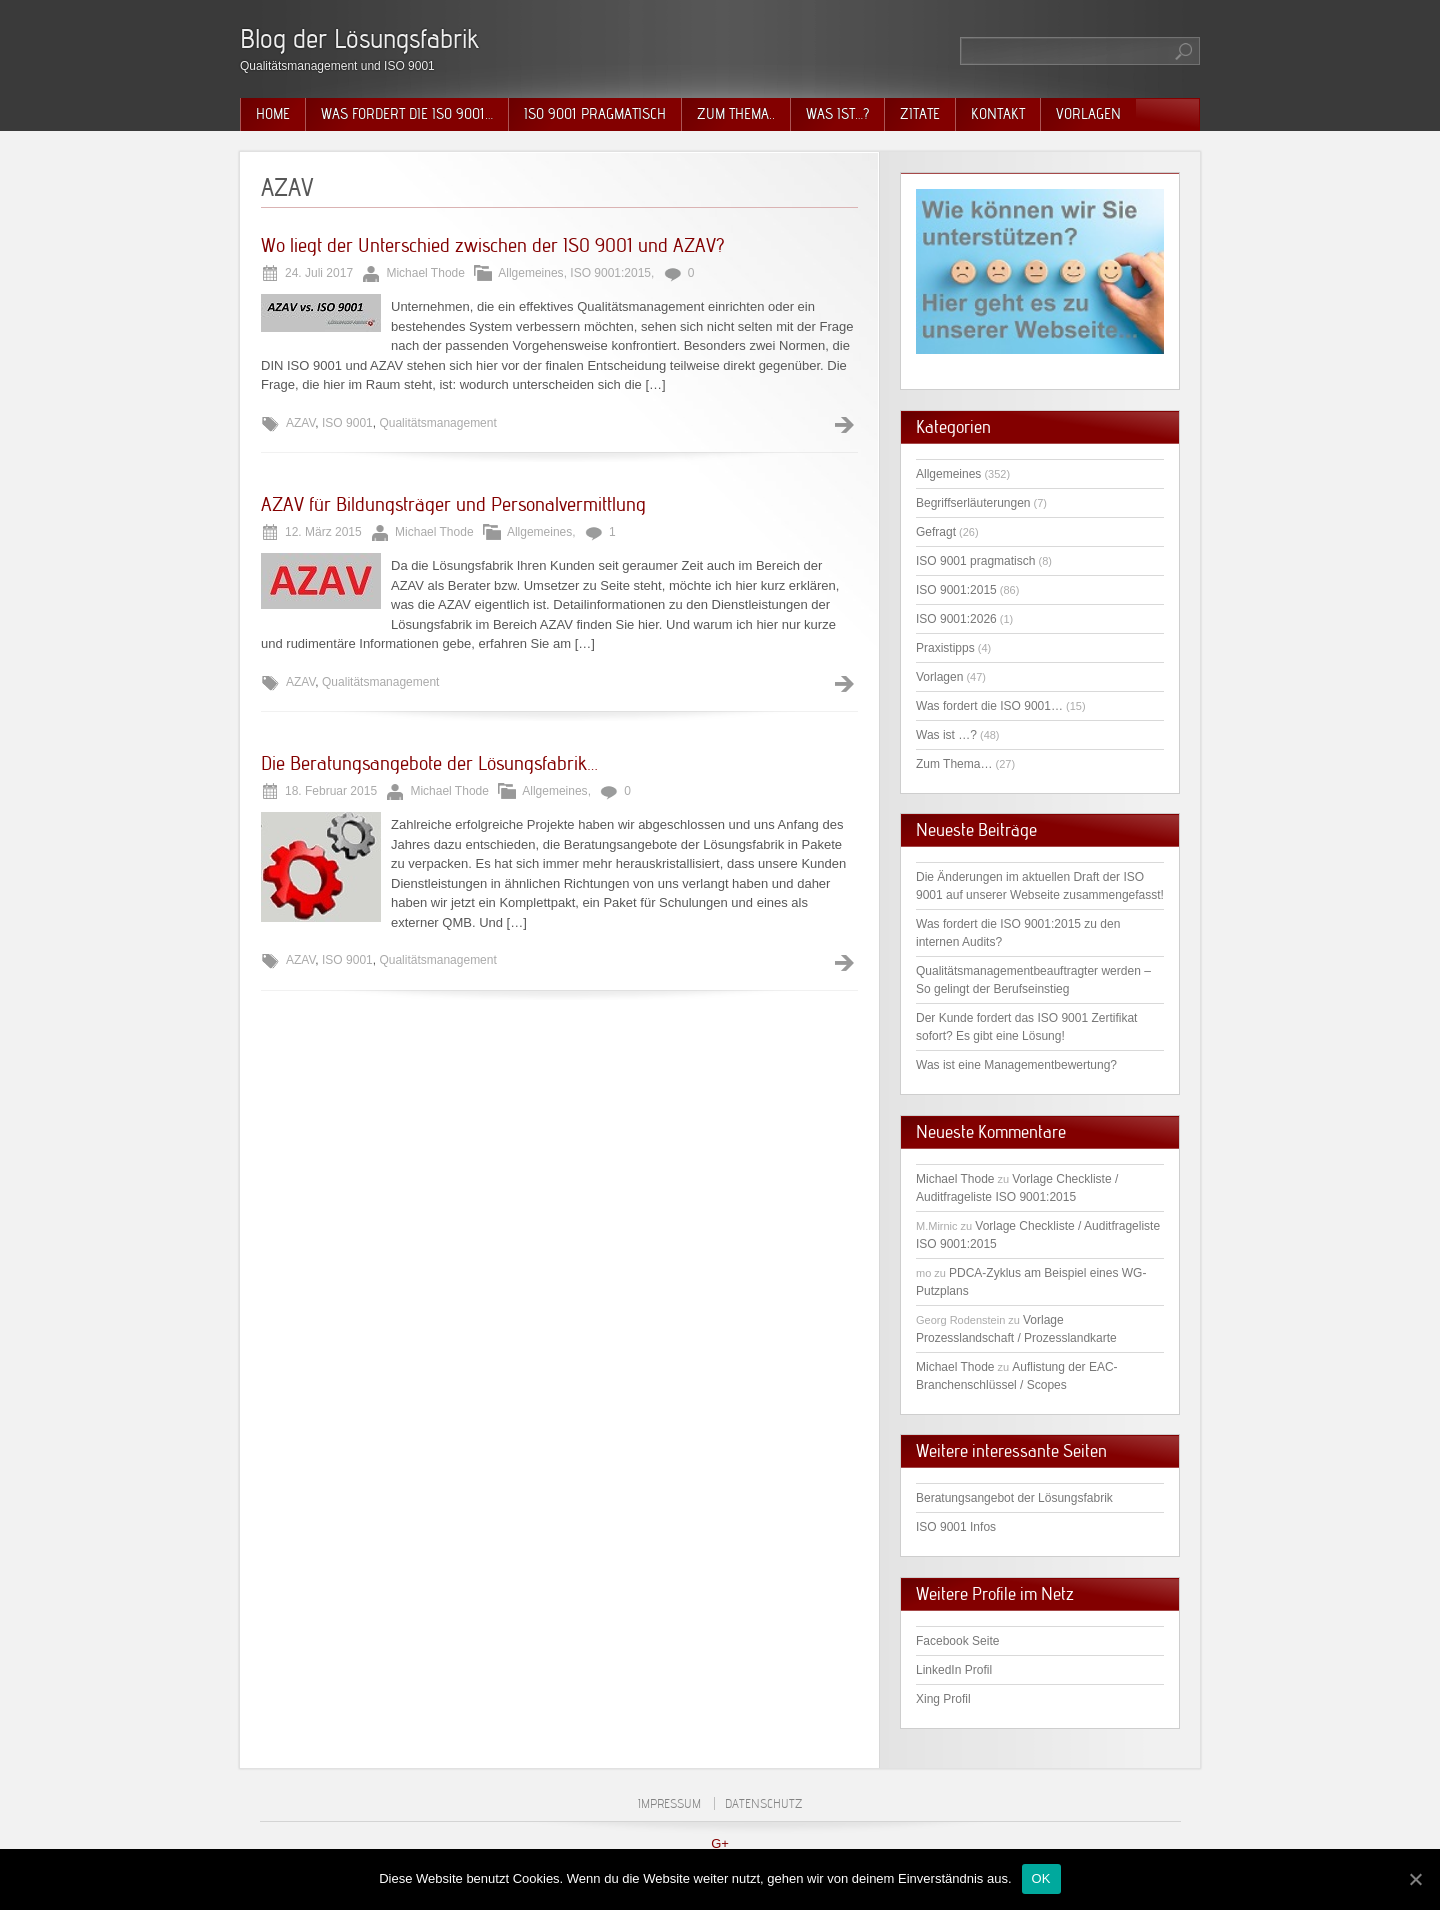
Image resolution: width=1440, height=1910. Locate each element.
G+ (720, 1843)
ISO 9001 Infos (956, 1527)
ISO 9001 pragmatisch (595, 114)
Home (273, 114)
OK (1041, 1878)
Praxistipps (945, 648)
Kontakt (998, 114)
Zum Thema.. (736, 114)
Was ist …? (946, 735)
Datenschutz (763, 1803)
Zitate (920, 114)
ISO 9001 (347, 423)
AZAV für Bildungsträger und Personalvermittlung (453, 504)
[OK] (1415, 1879)
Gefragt (936, 532)
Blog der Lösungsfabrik (359, 38)
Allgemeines (530, 273)
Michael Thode (955, 1179)
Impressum (669, 1803)
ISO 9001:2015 (610, 273)
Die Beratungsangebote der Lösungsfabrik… (429, 763)
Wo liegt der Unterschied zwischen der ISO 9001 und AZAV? (493, 245)
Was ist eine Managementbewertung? (1016, 1065)
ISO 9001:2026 (956, 619)
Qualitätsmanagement (437, 423)
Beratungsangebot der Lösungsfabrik (1014, 1498)
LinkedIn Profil (954, 1670)
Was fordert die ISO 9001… (407, 114)
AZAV (300, 423)
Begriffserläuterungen (973, 503)
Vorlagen (1088, 114)
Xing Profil (943, 1699)
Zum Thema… (954, 764)
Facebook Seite (957, 1641)
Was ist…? (837, 114)
